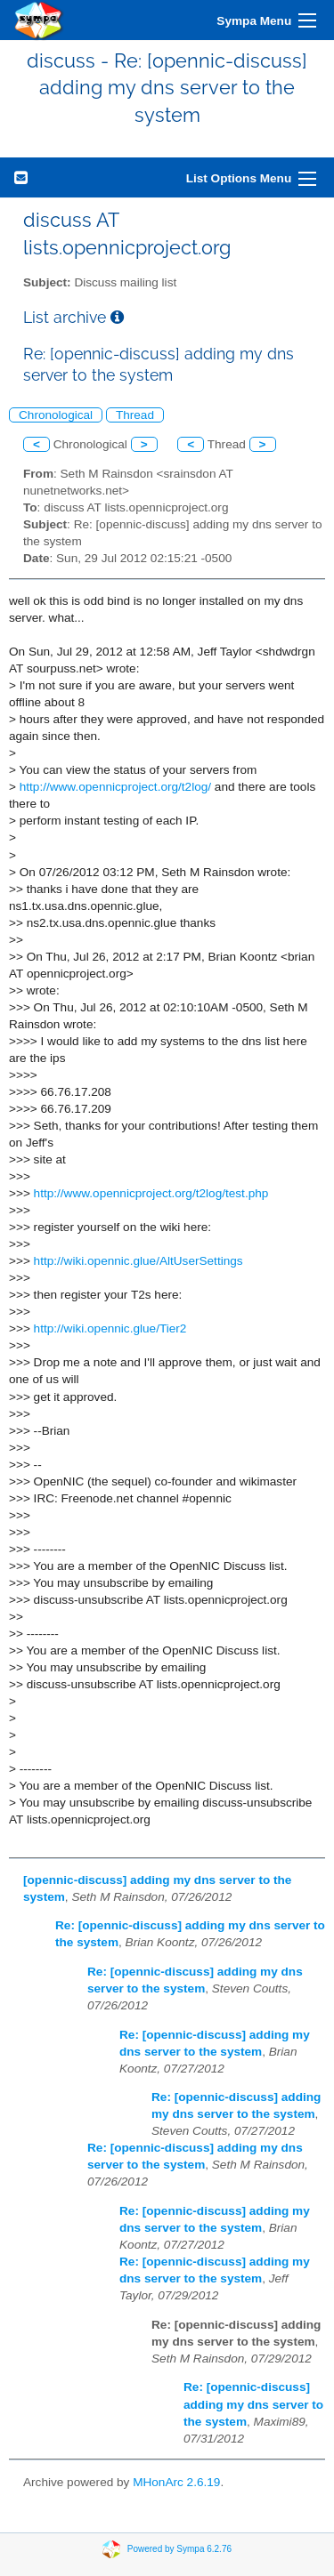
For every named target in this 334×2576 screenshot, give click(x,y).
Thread (135, 415)
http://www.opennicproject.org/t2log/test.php (151, 1193)
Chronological (56, 415)
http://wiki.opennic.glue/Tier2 (110, 1328)
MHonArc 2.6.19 (176, 2482)
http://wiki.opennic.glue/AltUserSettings (138, 1261)
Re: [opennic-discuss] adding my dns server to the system (253, 2403)
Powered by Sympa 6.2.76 (179, 2549)
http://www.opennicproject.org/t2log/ (115, 786)
